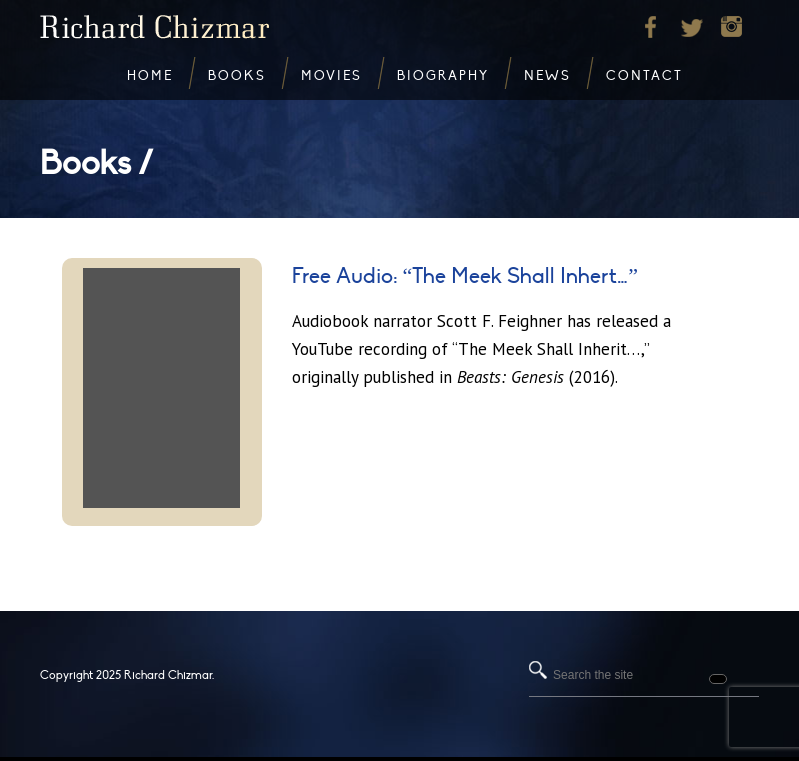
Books (237, 76)
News (547, 76)
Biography (443, 76)
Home (150, 76)
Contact (644, 76)
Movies (331, 76)
